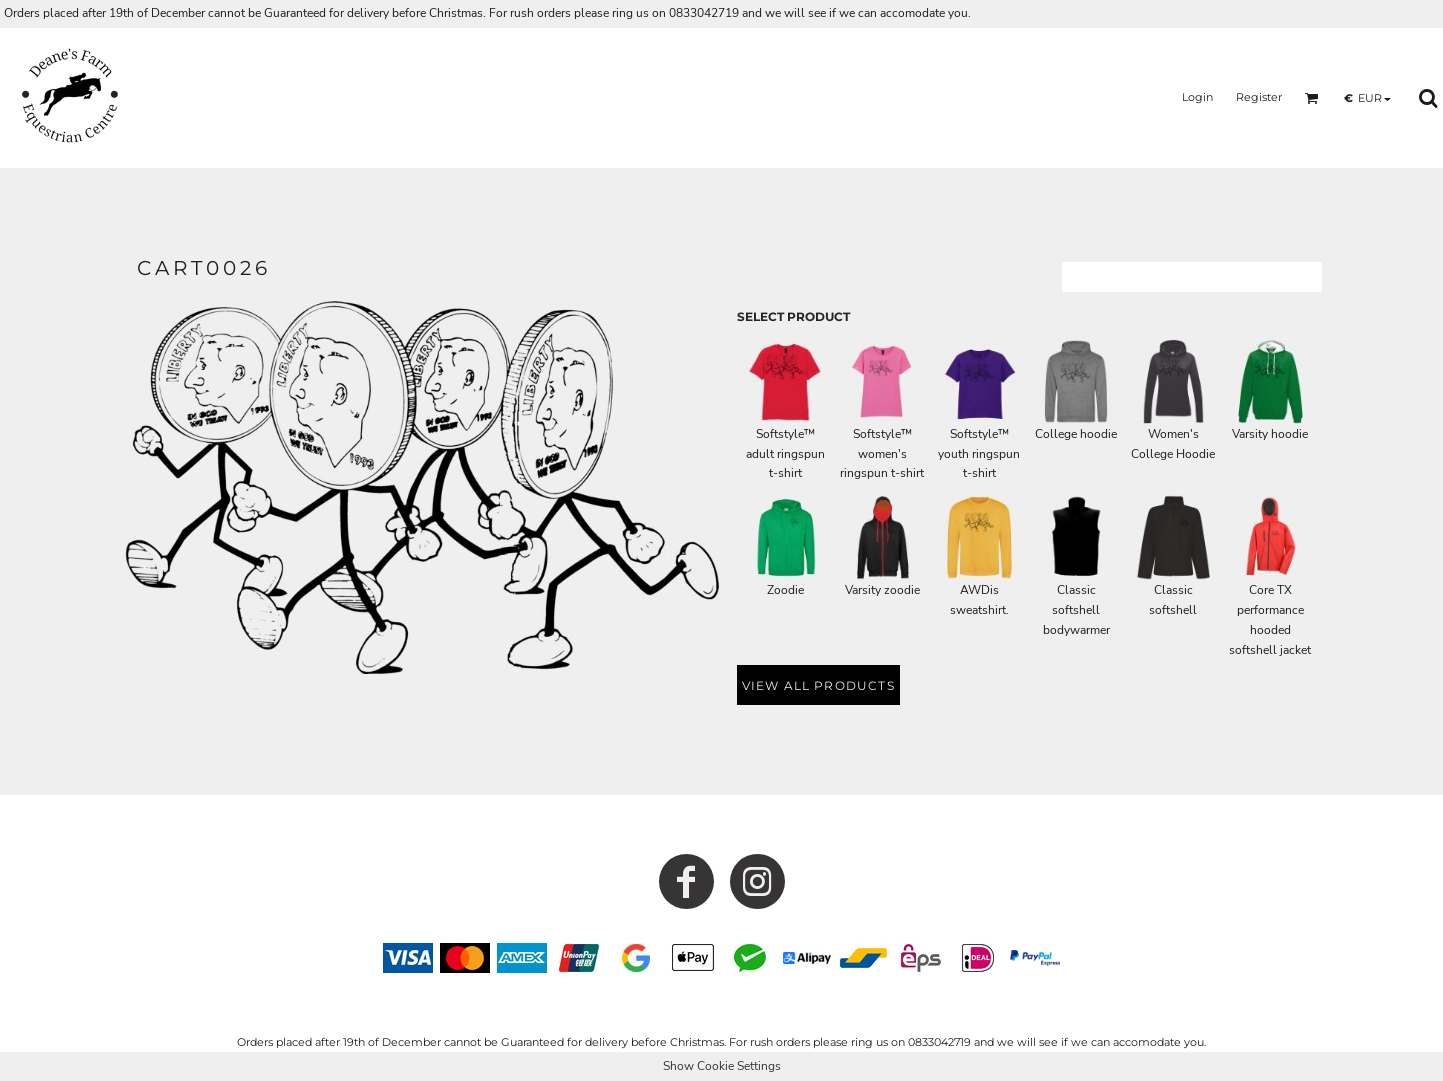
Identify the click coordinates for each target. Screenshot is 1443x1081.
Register (1259, 97)
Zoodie (785, 590)
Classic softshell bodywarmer (1076, 610)
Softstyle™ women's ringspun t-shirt (882, 454)
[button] (1312, 98)
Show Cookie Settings (722, 1066)
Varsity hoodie (1270, 434)
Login (1197, 97)
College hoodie (1076, 434)
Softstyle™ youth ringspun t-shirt (979, 454)
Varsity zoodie (882, 590)
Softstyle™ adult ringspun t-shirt (785, 454)
